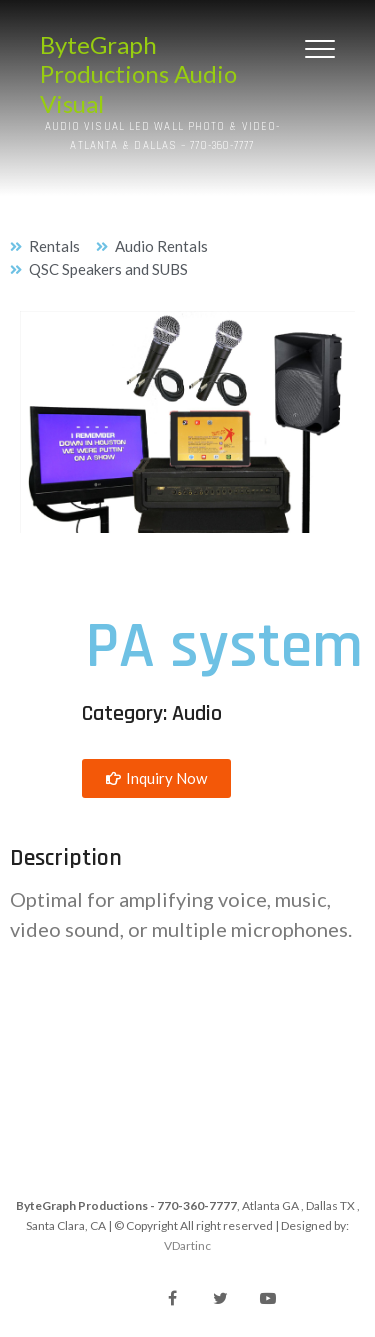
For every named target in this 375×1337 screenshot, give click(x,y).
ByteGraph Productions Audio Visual (138, 74)
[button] (156, 778)
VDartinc (187, 1245)
